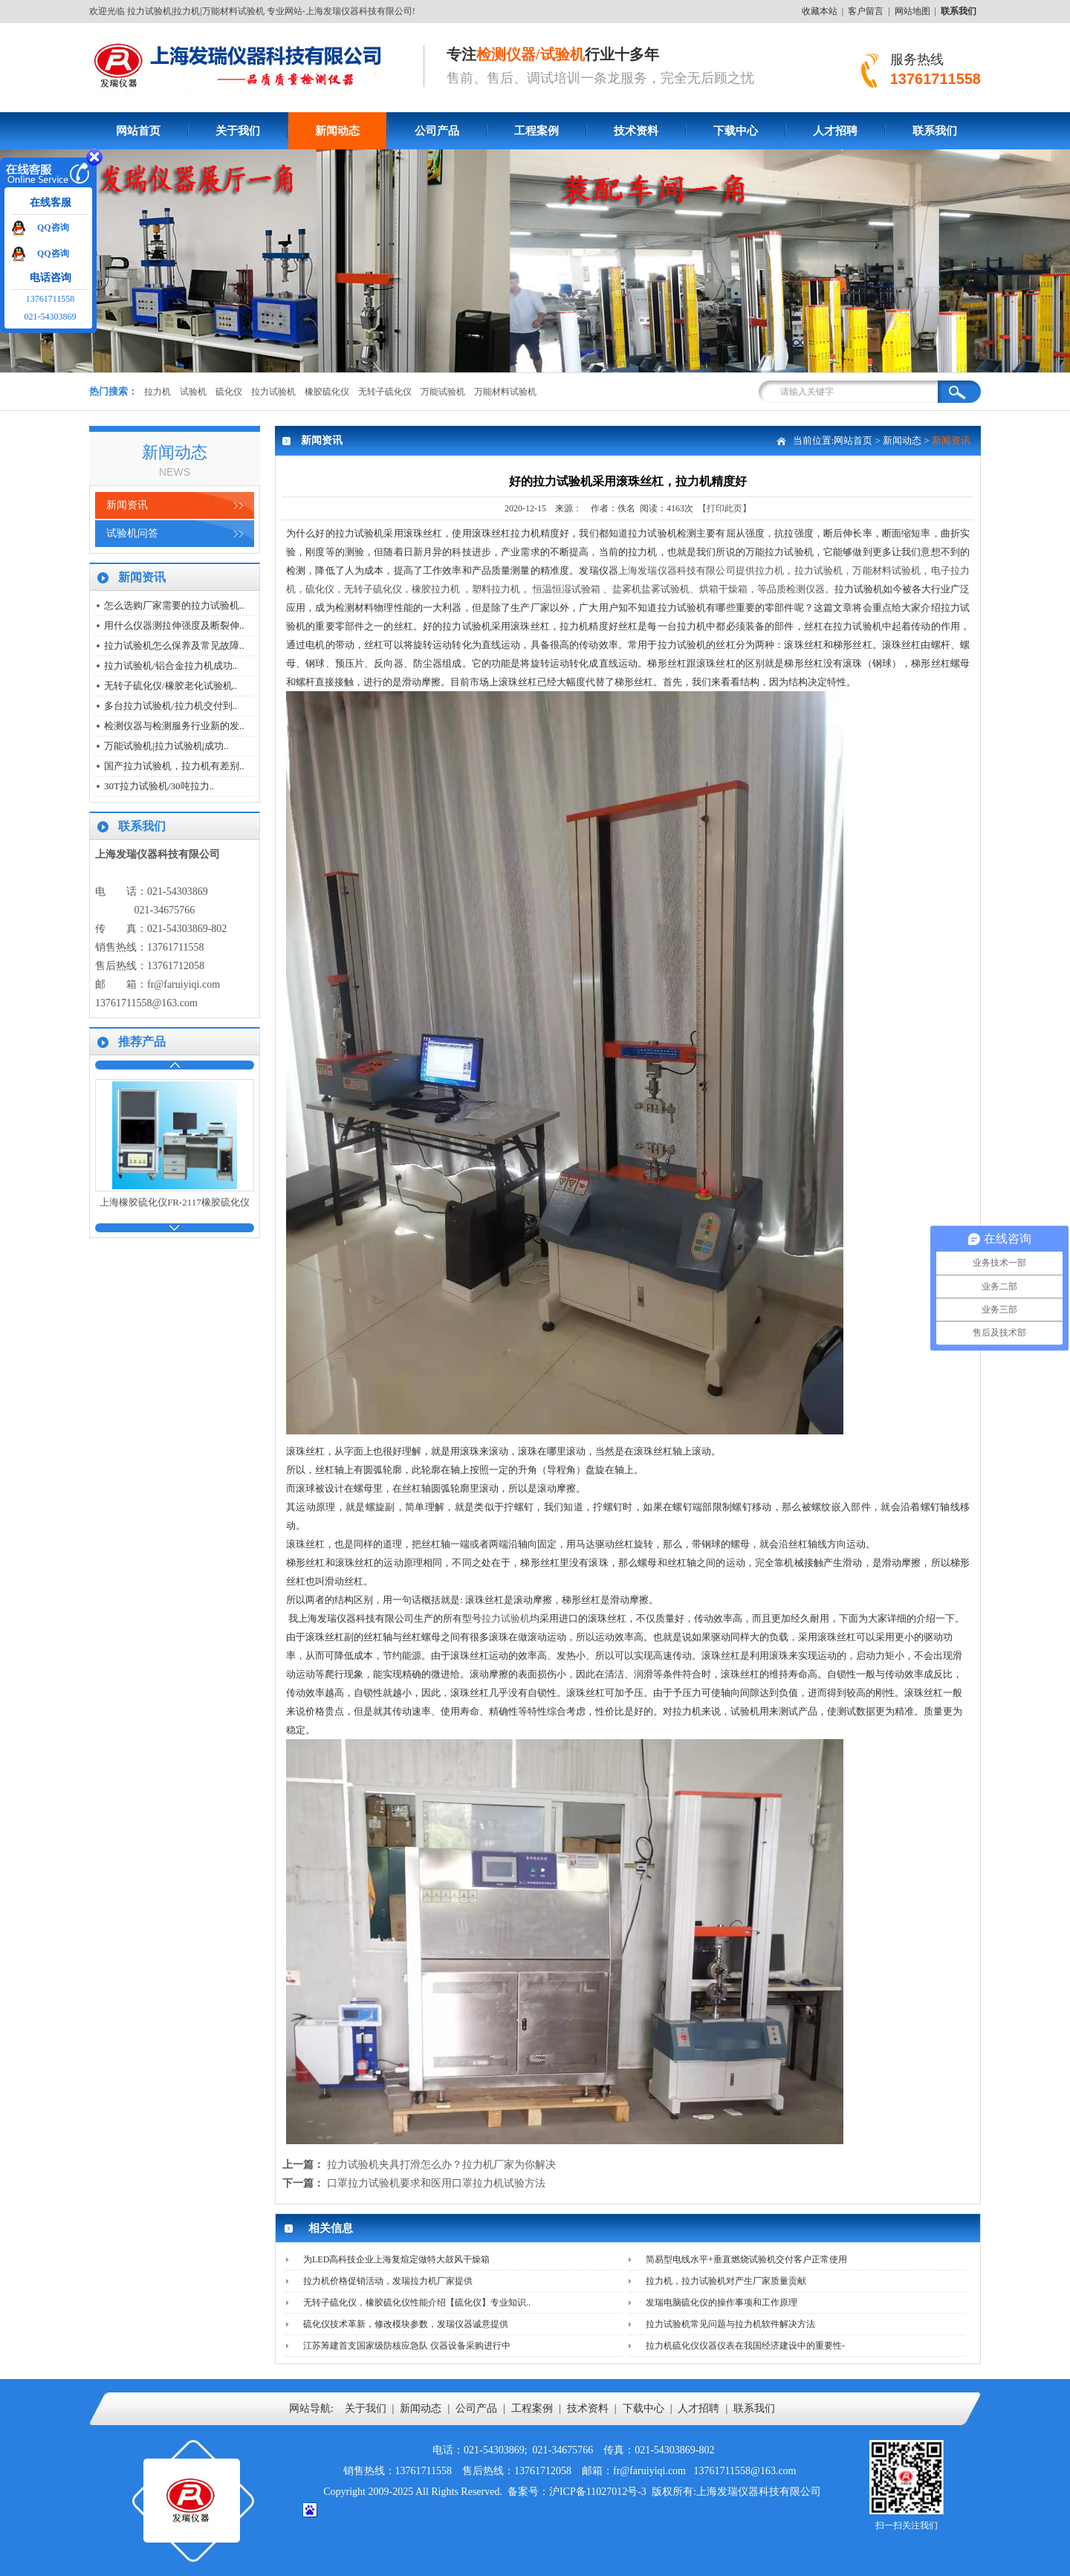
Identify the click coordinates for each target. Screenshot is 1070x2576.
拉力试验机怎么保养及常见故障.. (174, 645)
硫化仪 (228, 391)
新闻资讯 (127, 505)
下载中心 (735, 131)
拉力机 (157, 391)
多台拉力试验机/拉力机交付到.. (170, 705)
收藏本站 (819, 11)
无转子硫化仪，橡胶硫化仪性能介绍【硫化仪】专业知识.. (417, 2302)
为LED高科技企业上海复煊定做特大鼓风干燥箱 (396, 2259)
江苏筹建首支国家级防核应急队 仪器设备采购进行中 (406, 2345)
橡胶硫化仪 (327, 391)
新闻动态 (337, 131)
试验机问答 (132, 533)
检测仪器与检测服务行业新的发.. (174, 725)
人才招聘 (835, 131)
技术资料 (636, 131)
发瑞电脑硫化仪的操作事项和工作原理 (721, 2302)
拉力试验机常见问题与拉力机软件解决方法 (730, 2324)
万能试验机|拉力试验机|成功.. (166, 745)
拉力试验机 (273, 391)
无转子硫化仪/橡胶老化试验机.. (170, 685)
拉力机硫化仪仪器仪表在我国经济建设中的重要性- (745, 2345)
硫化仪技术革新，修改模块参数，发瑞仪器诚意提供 (405, 2324)
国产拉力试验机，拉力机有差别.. (174, 765)
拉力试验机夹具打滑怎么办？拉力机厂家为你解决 (441, 2164)
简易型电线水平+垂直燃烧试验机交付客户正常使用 (746, 2259)
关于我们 (237, 131)
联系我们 (934, 131)
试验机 (193, 391)
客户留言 (865, 11)
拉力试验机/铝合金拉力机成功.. (170, 665)
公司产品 (437, 131)
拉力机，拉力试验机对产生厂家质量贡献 (726, 2281)
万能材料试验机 (505, 391)
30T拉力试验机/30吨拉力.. (159, 786)
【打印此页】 (724, 508)
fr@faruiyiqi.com (183, 984)
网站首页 (138, 131)
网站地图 (912, 11)
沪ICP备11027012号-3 (597, 2491)
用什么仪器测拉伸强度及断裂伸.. (174, 625)
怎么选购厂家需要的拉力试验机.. (174, 605)
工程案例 (536, 131)
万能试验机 (443, 391)
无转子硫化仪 (385, 391)
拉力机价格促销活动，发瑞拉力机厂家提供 (388, 2281)
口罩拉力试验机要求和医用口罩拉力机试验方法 (436, 2183)
